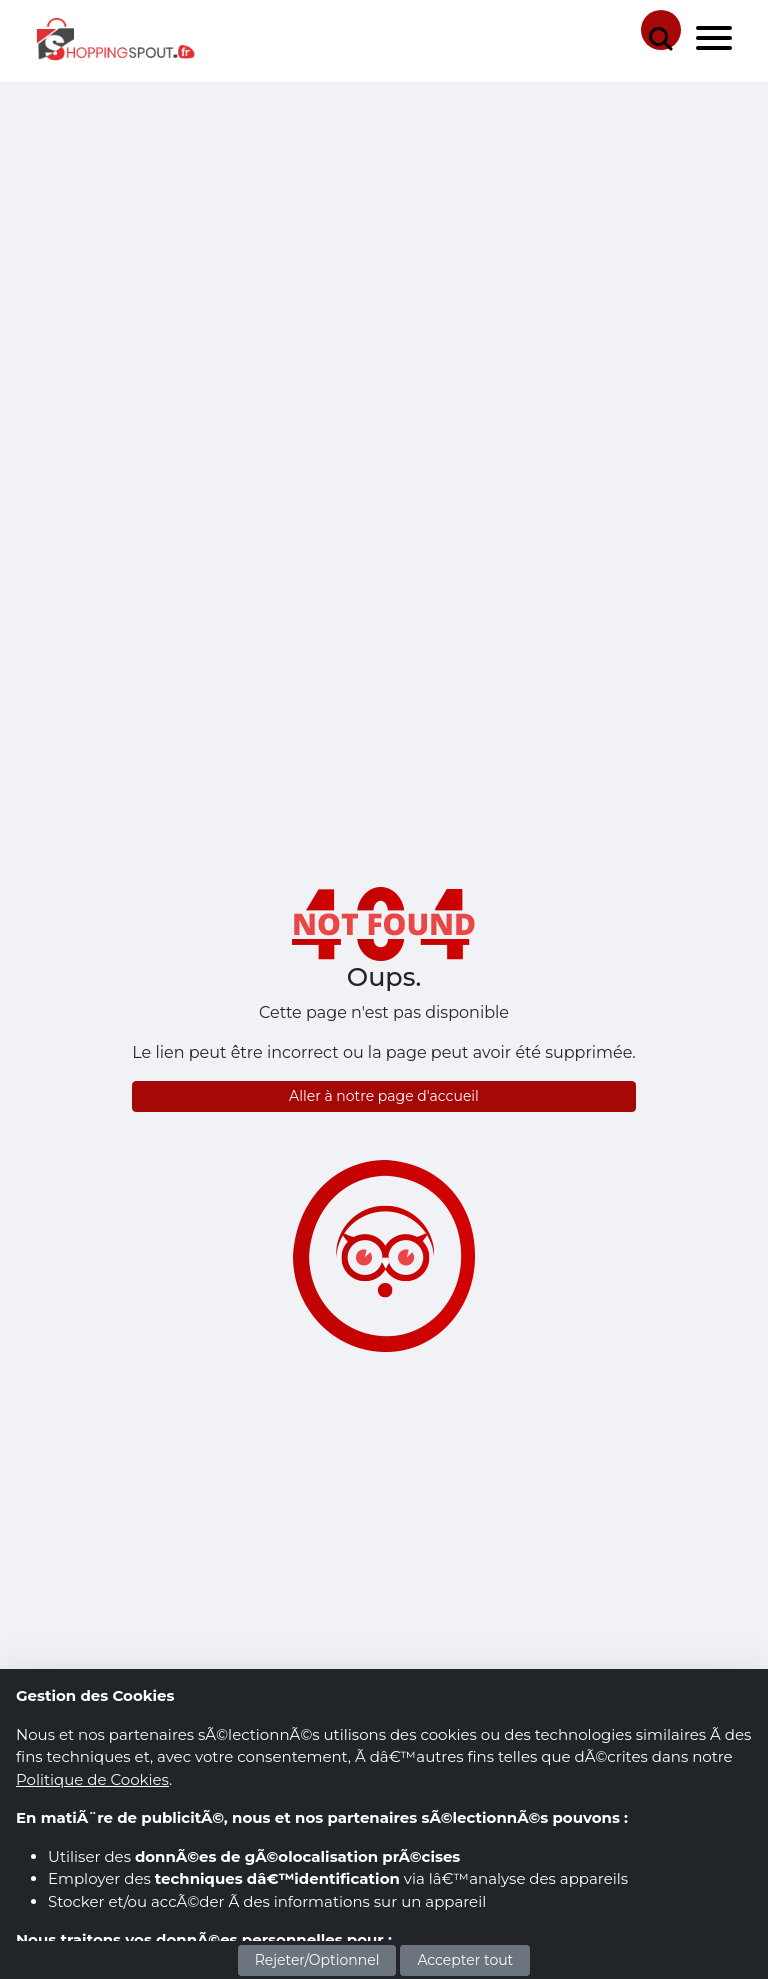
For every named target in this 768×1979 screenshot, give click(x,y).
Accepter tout (465, 1960)
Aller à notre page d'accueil (384, 1096)
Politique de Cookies (92, 1779)
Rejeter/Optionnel (317, 1960)
